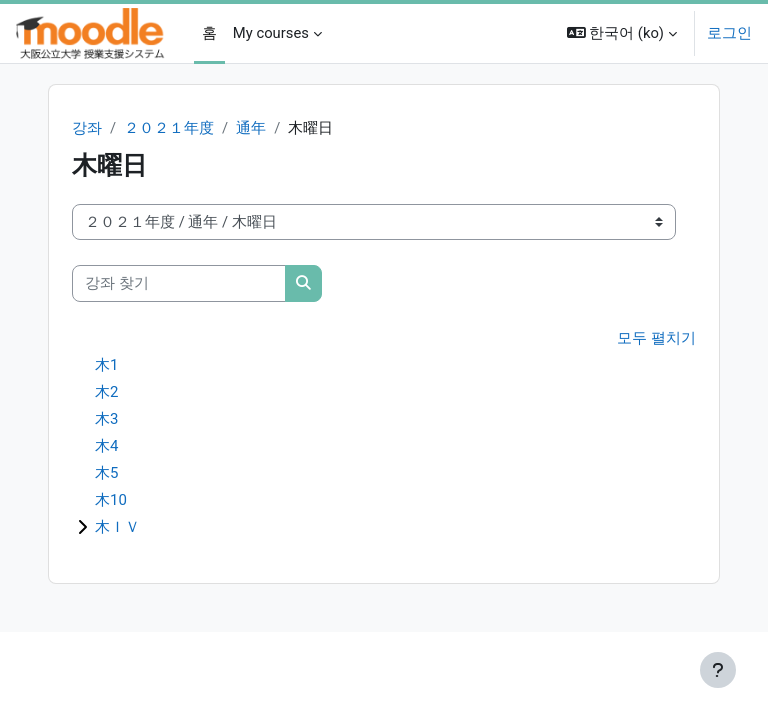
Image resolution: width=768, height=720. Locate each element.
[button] (622, 33)
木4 (106, 446)
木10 (111, 500)
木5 (106, 473)
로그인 (729, 33)
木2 (106, 392)
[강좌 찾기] (179, 283)
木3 (106, 419)
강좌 (87, 128)
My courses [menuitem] (271, 33)
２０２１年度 (169, 128)
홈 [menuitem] (209, 33)
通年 (251, 128)
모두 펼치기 (656, 338)
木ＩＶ (117, 527)
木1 (106, 365)
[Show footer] (718, 670)
